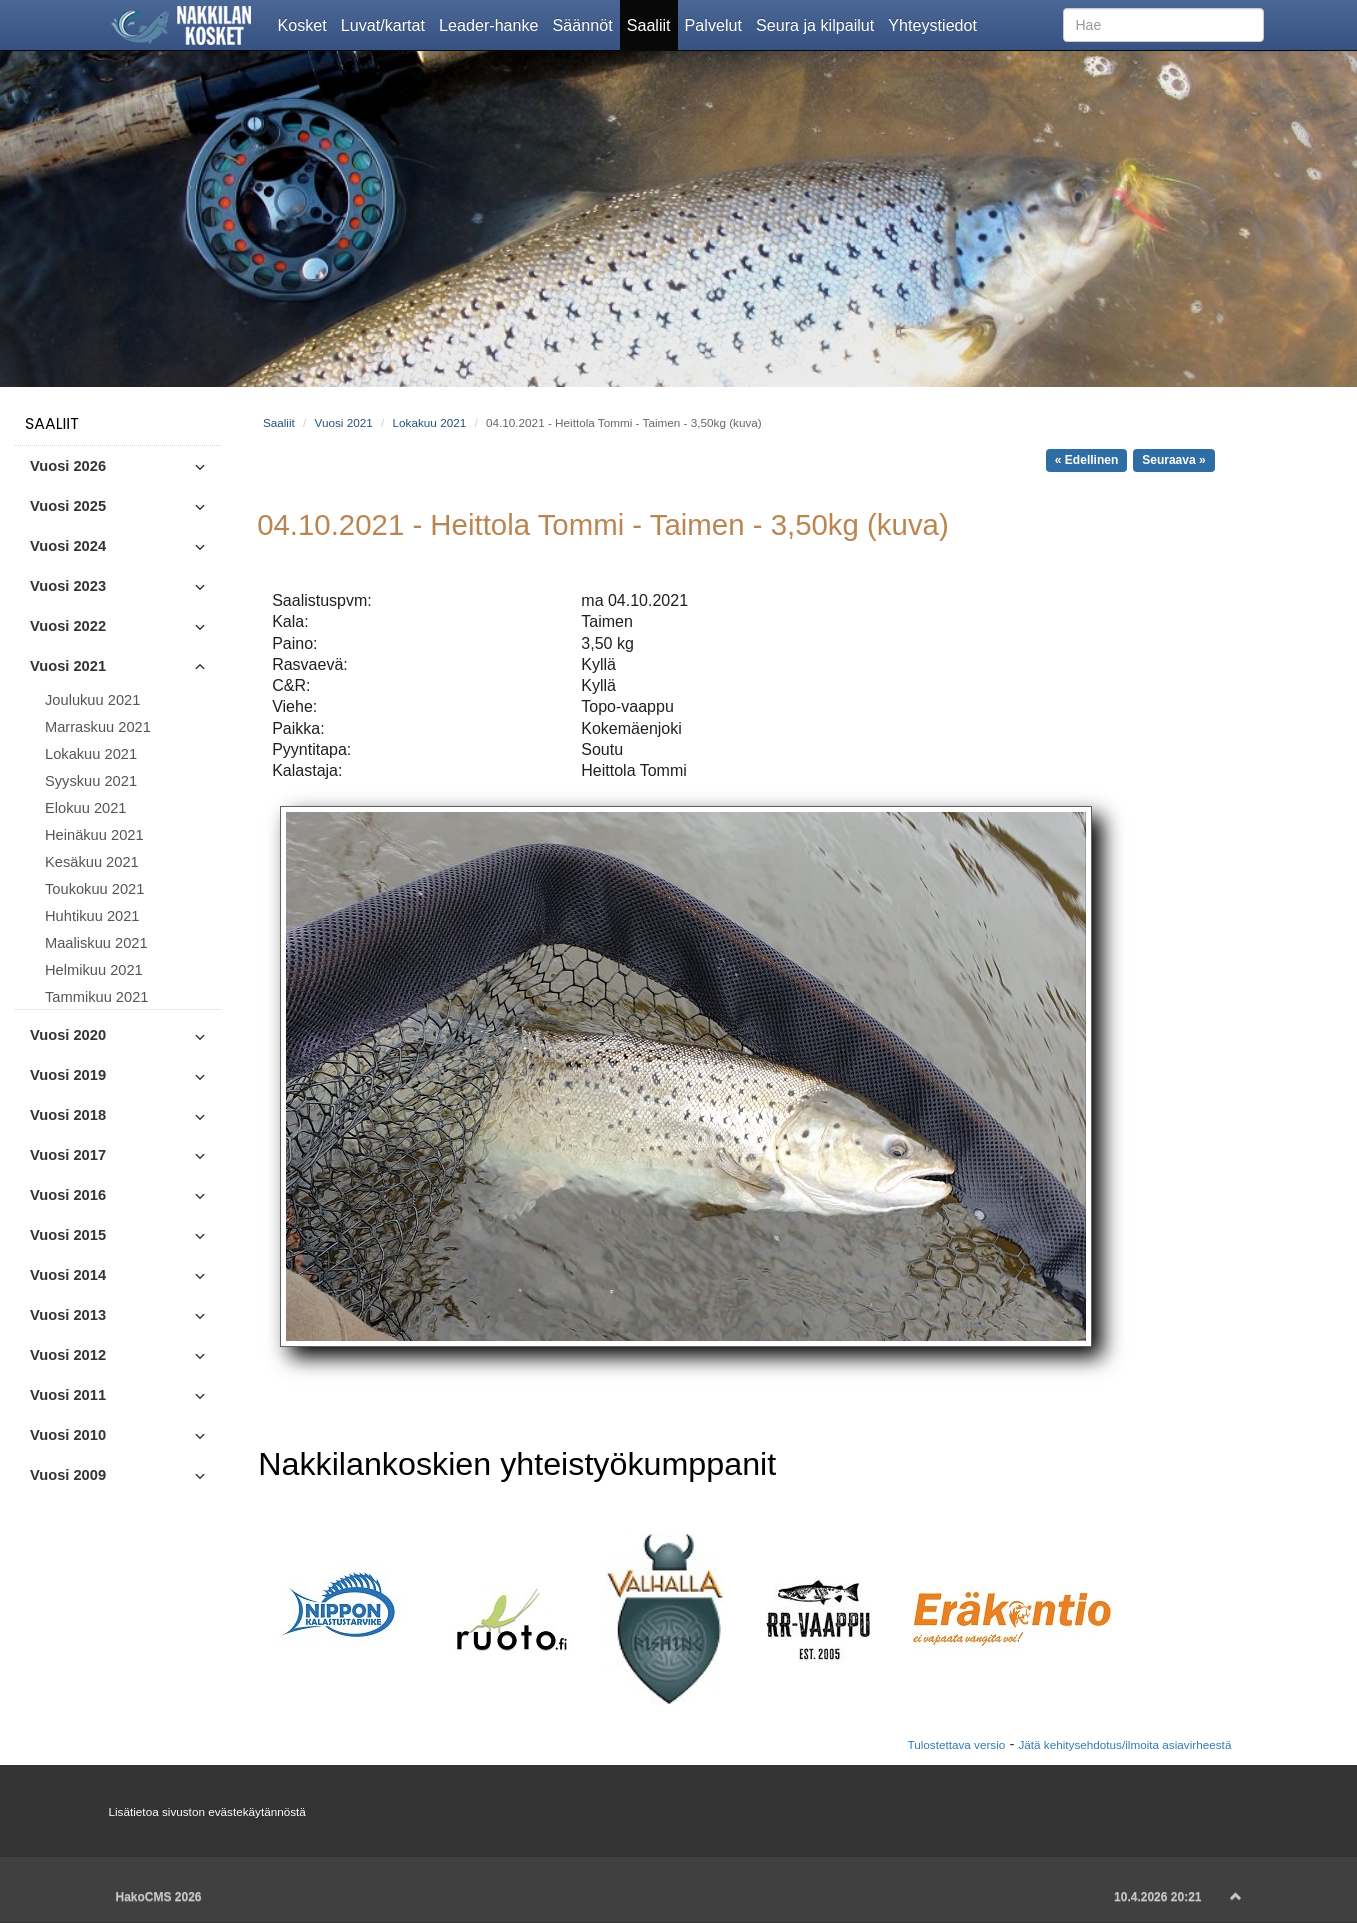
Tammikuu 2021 (96, 997)
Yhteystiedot (936, 24)
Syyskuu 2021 (91, 781)
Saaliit (652, 24)
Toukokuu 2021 (94, 889)
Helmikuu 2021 (94, 970)
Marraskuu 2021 (98, 727)
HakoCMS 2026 (159, 1897)
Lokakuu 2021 (91, 754)
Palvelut (717, 24)
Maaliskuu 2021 (96, 943)
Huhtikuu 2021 (92, 916)
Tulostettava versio (956, 1744)
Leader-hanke (492, 24)
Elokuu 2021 (86, 808)
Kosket (306, 24)
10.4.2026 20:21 (1157, 1897)
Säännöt (586, 24)
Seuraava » (1173, 460)
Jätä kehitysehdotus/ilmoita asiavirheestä (1124, 1744)
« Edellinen (1086, 460)
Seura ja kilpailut (818, 24)
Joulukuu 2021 (92, 700)
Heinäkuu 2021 (94, 835)
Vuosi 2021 (344, 422)
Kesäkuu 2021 (92, 862)
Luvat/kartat (386, 24)
